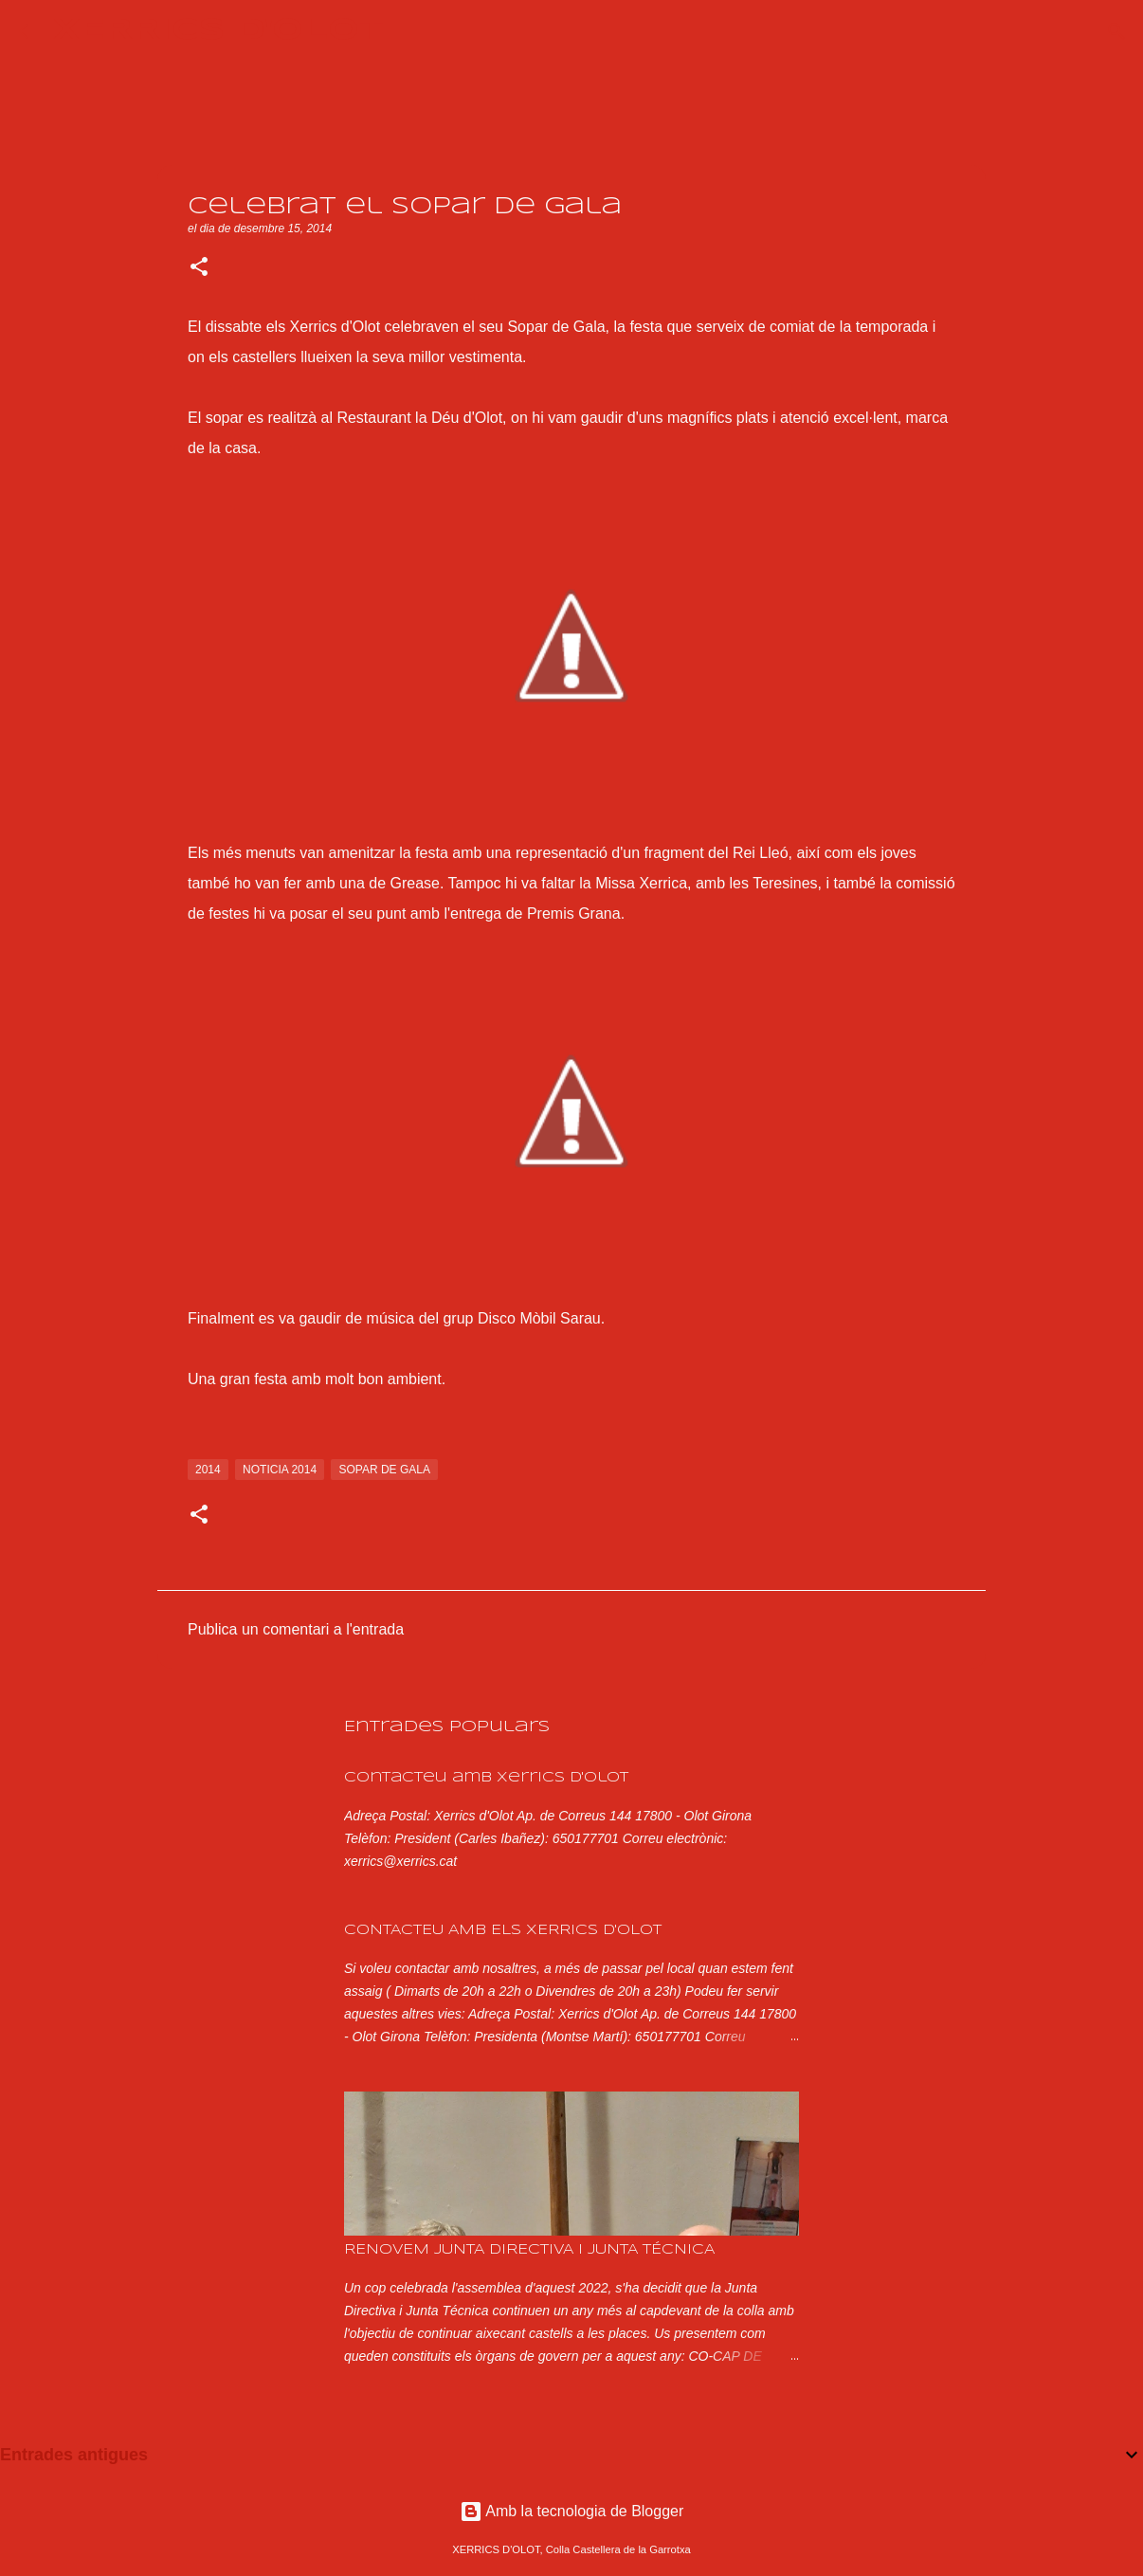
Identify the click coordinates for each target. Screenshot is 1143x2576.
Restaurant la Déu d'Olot (419, 418)
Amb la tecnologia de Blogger (572, 2511)
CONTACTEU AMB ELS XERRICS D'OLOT (503, 1930)
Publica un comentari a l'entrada (296, 1629)
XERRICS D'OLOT (218, 31)
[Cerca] (410, 31)
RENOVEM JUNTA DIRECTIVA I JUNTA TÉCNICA (529, 2249)
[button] (199, 268)
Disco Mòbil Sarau (539, 1318)
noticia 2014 (280, 1469)
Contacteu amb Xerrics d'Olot (486, 1777)
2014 (208, 1469)
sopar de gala (383, 1469)
